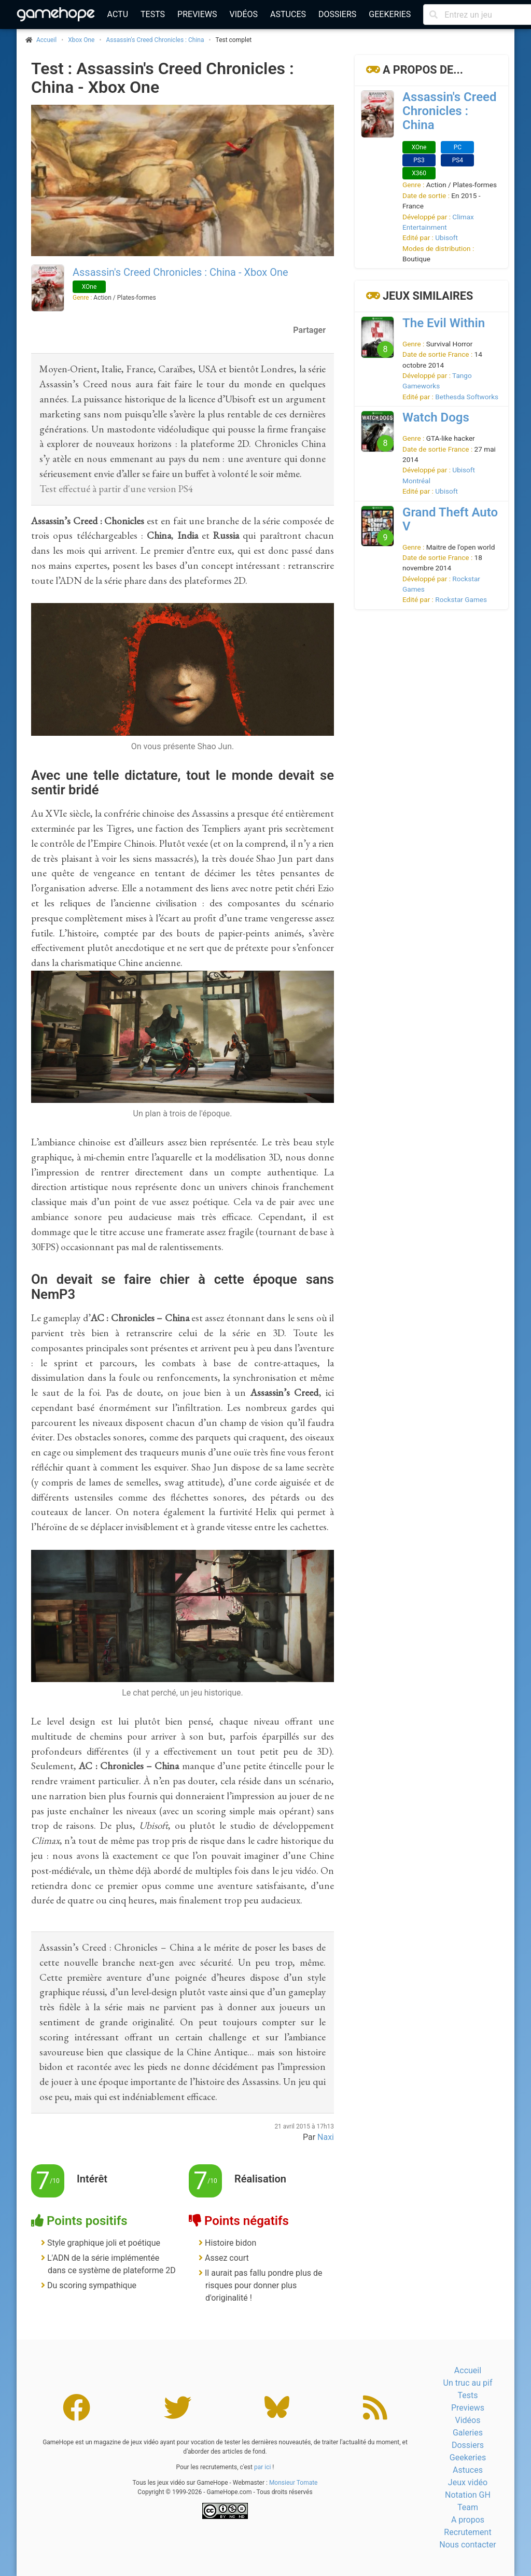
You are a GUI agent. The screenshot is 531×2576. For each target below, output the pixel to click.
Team (467, 2507)
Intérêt (92, 2179)
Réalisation (260, 2179)
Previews (197, 14)
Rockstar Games (461, 599)
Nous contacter (467, 2545)
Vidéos (243, 14)
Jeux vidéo (467, 2482)
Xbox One (81, 40)
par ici (262, 2467)
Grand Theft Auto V (450, 519)
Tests (153, 14)
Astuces (288, 14)
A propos (467, 2520)
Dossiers (337, 14)
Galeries (468, 2433)
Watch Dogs (435, 417)
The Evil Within (443, 323)
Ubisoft (446, 237)
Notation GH (468, 2495)
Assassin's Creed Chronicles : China (155, 40)
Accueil (467, 2370)
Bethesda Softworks (466, 397)
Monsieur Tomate (293, 2482)
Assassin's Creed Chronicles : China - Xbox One (180, 272)
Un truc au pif (468, 2383)
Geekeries (390, 14)
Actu (117, 14)
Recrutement (467, 2532)
